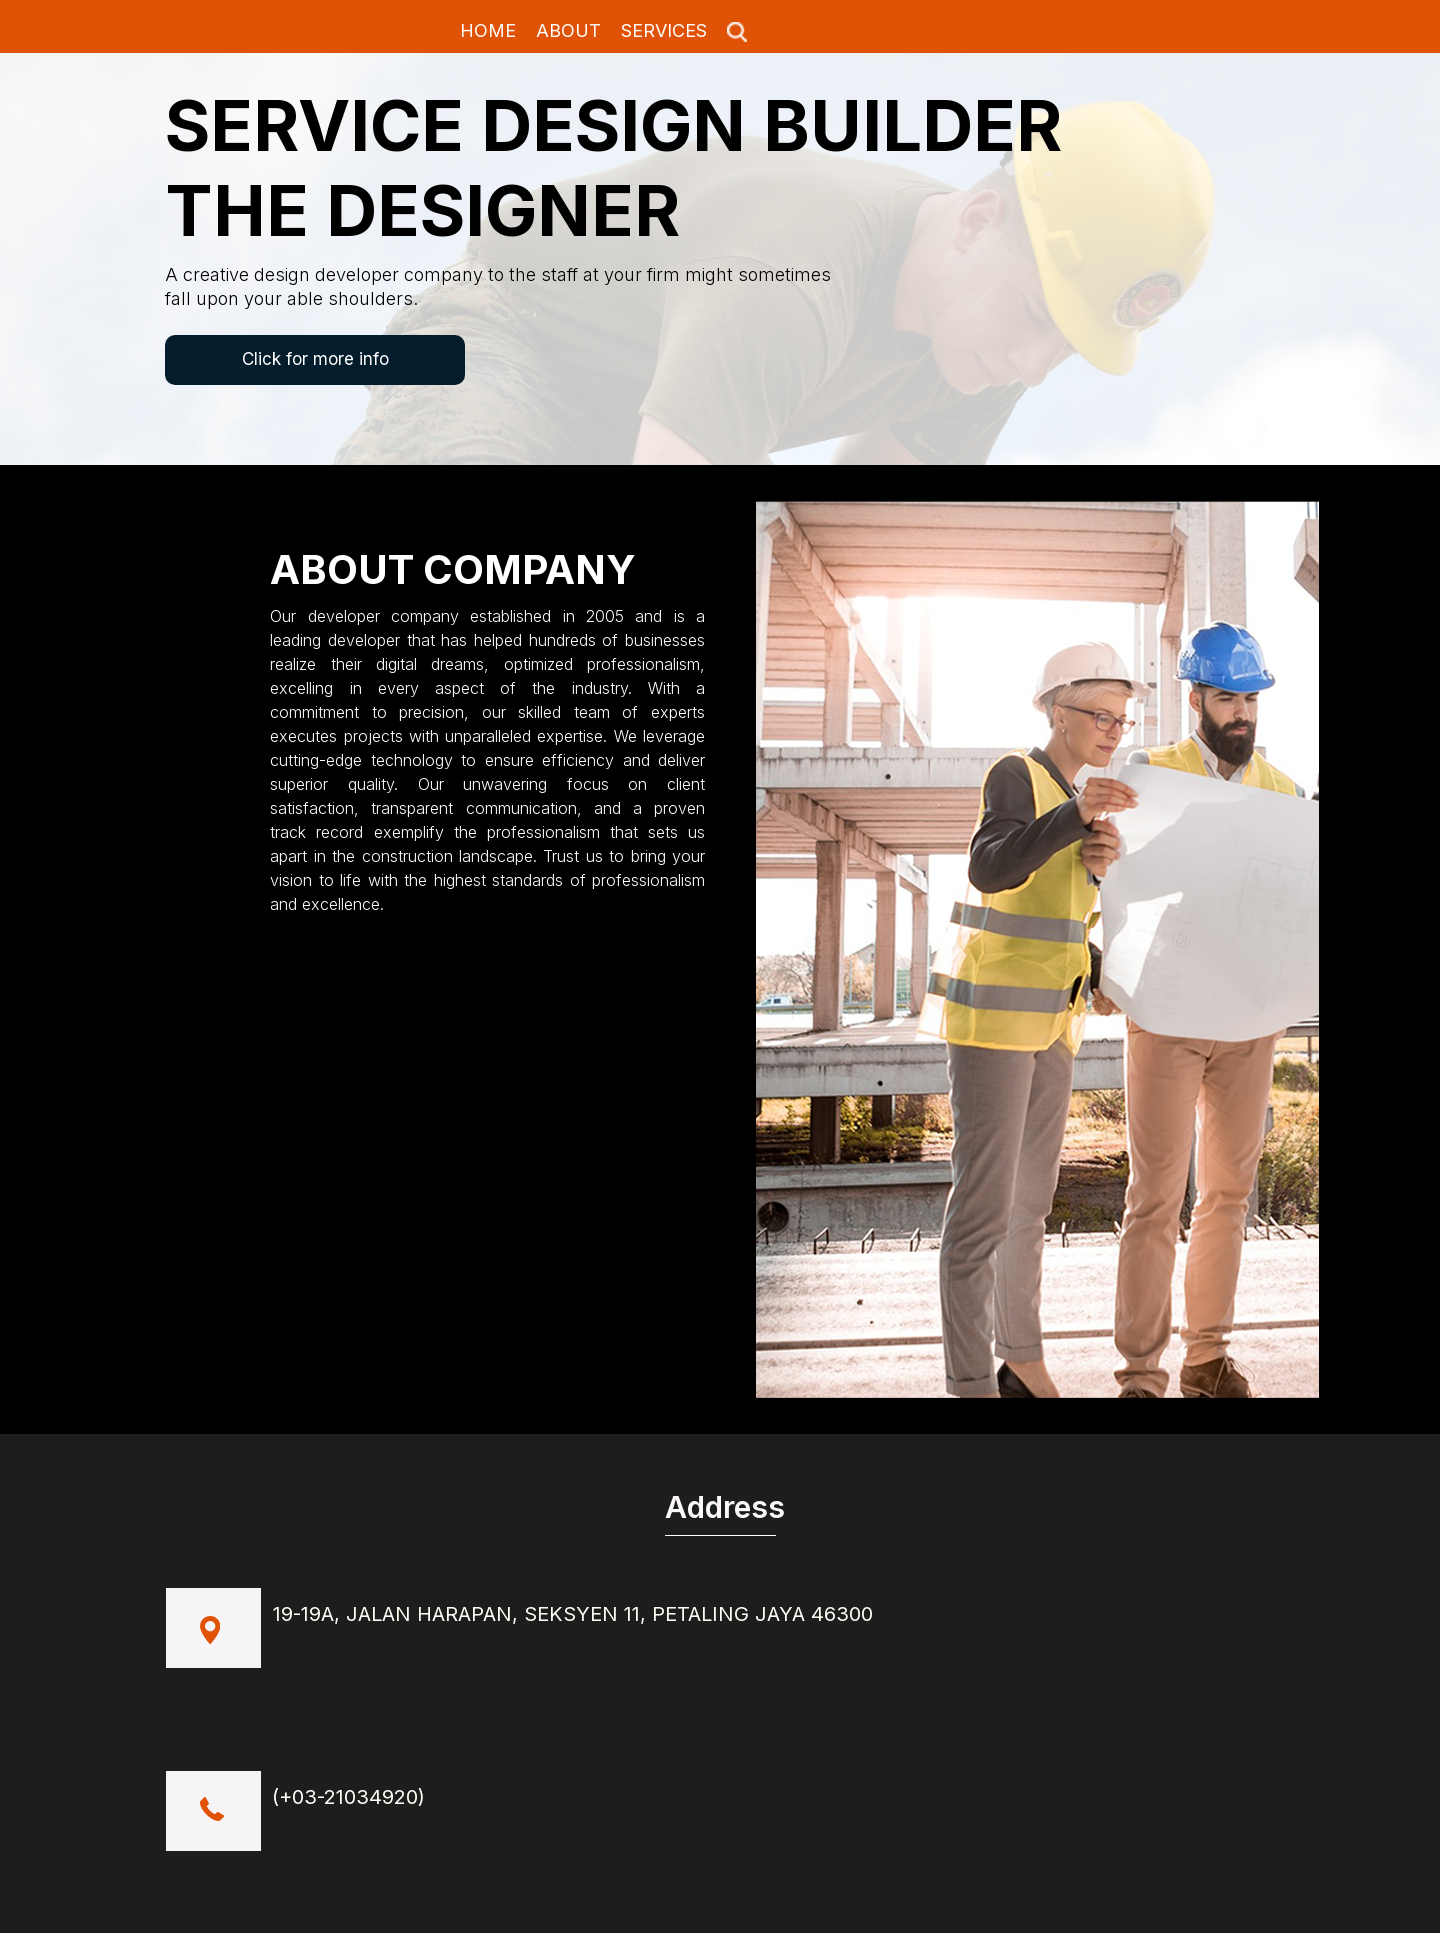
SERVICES (664, 30)
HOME (488, 30)
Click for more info (315, 359)
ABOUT (568, 30)
